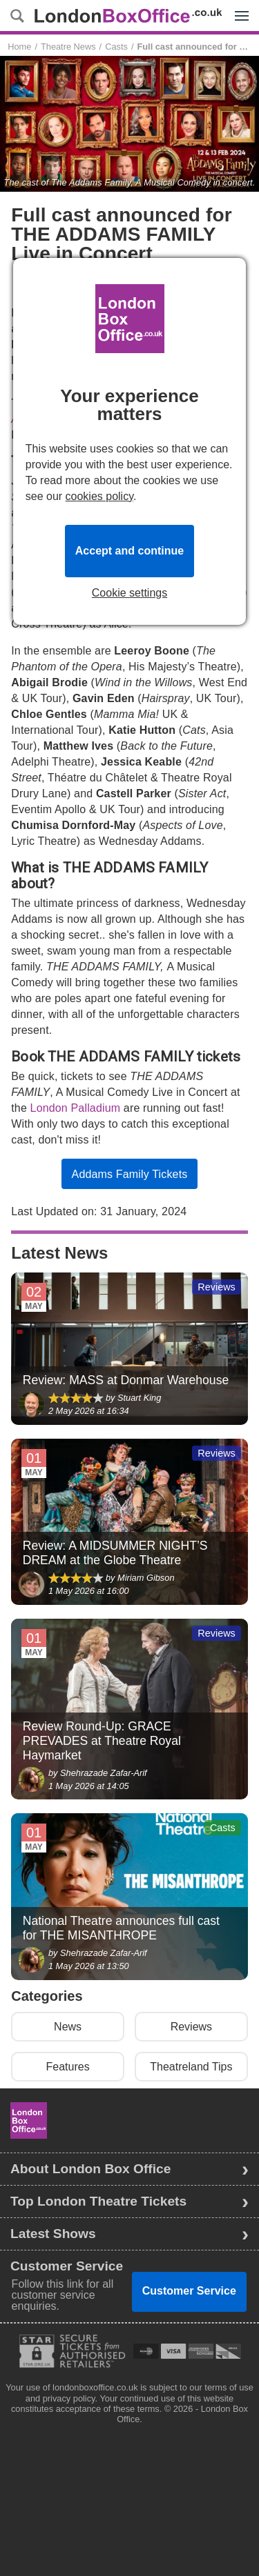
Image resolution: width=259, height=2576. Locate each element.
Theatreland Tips (191, 2067)
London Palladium (75, 1108)
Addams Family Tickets (130, 1174)
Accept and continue (129, 551)
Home (19, 46)
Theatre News (68, 46)
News (67, 2027)
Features (68, 2067)
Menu (238, 8)
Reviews (191, 2027)
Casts (116, 46)
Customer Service (189, 2291)
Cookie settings (129, 593)
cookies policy (99, 496)
